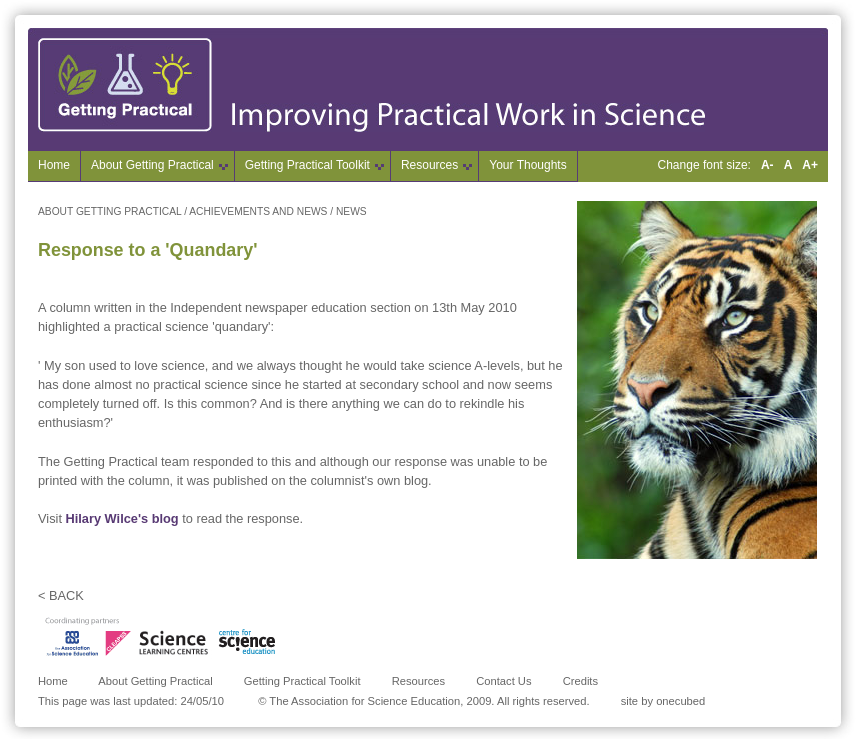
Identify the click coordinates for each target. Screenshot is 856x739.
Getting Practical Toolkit (302, 681)
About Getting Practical (155, 681)
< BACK (61, 595)
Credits (580, 681)
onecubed (680, 701)
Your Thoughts (527, 165)
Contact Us (503, 681)
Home (54, 165)
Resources (418, 681)
